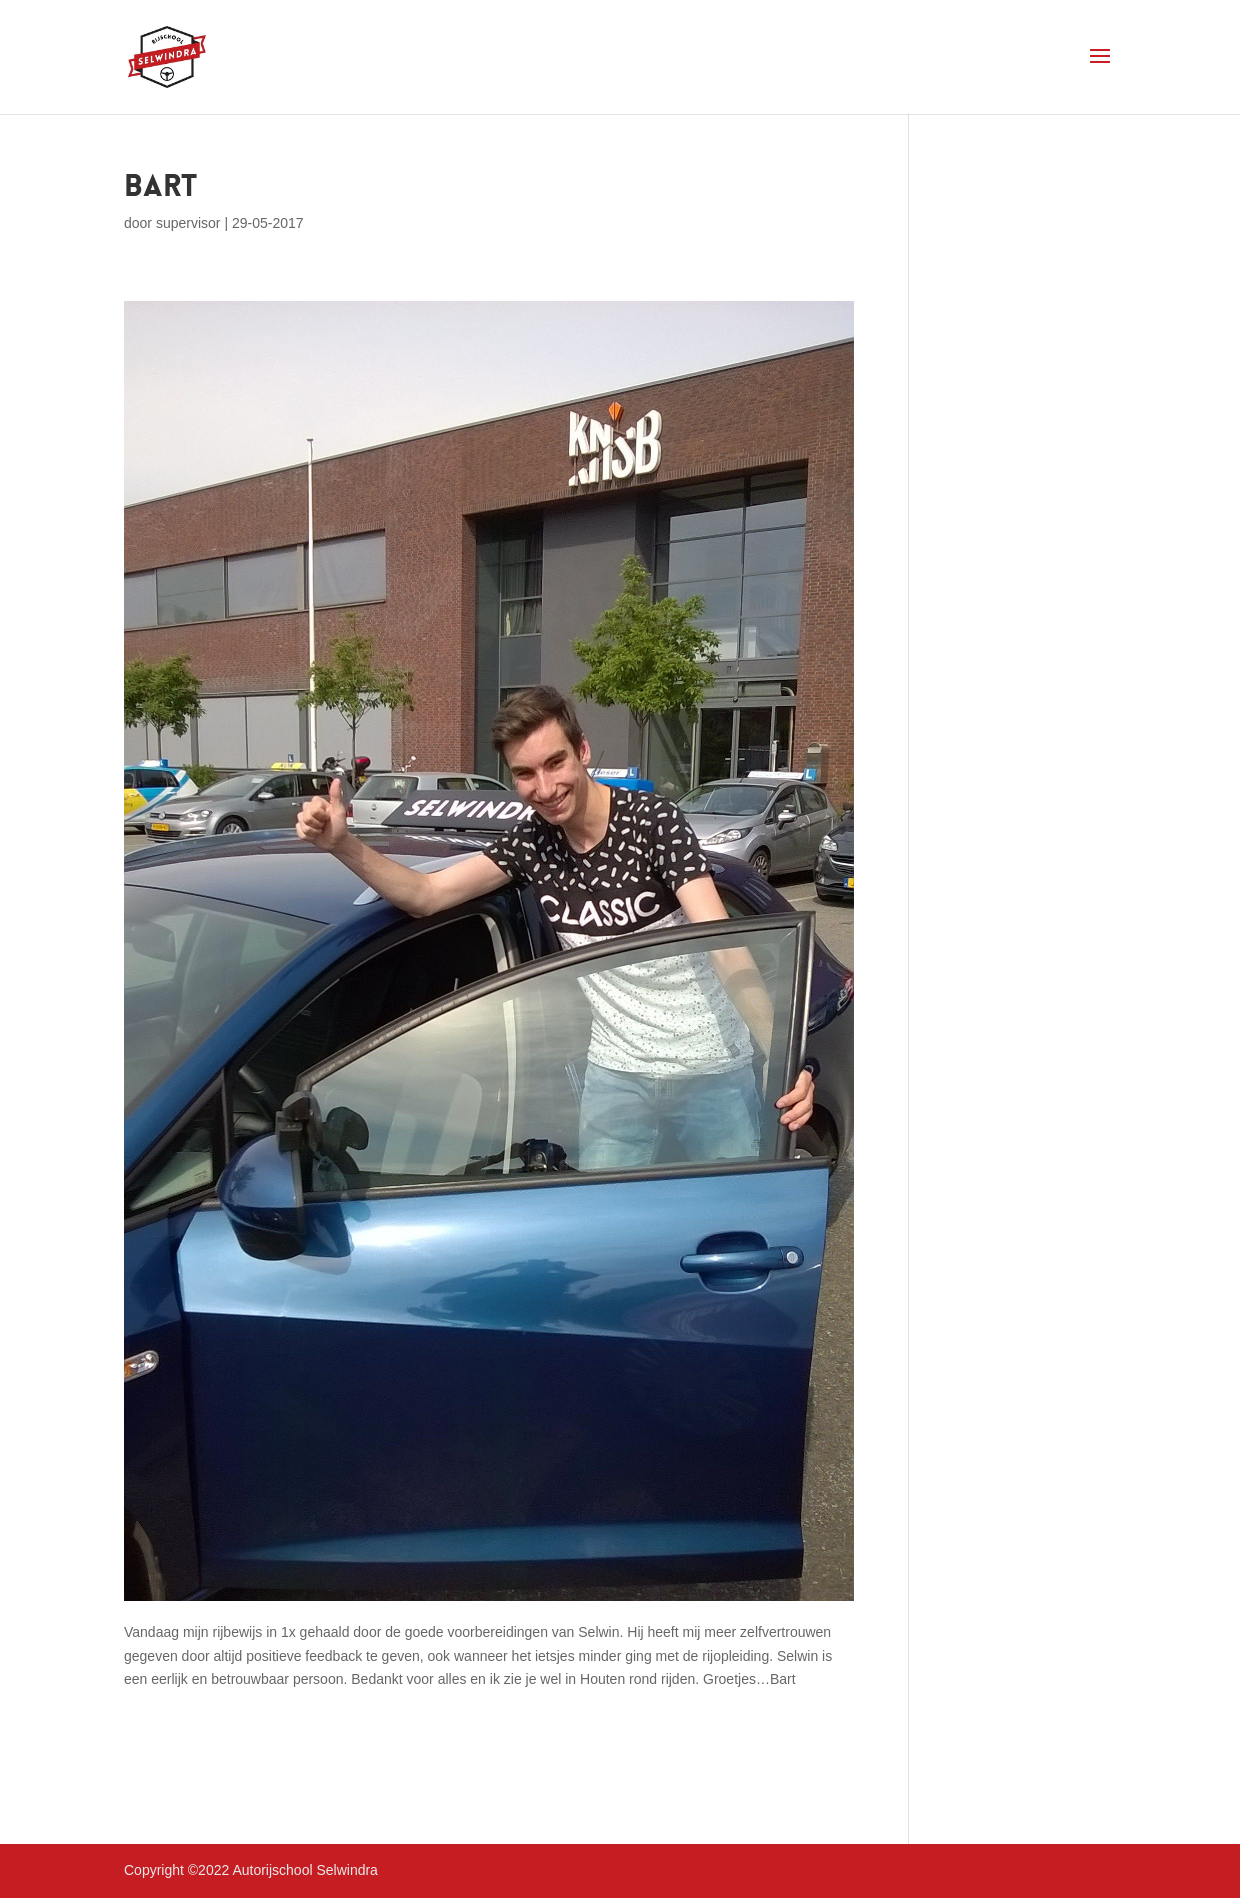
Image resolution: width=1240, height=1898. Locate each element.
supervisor (188, 223)
